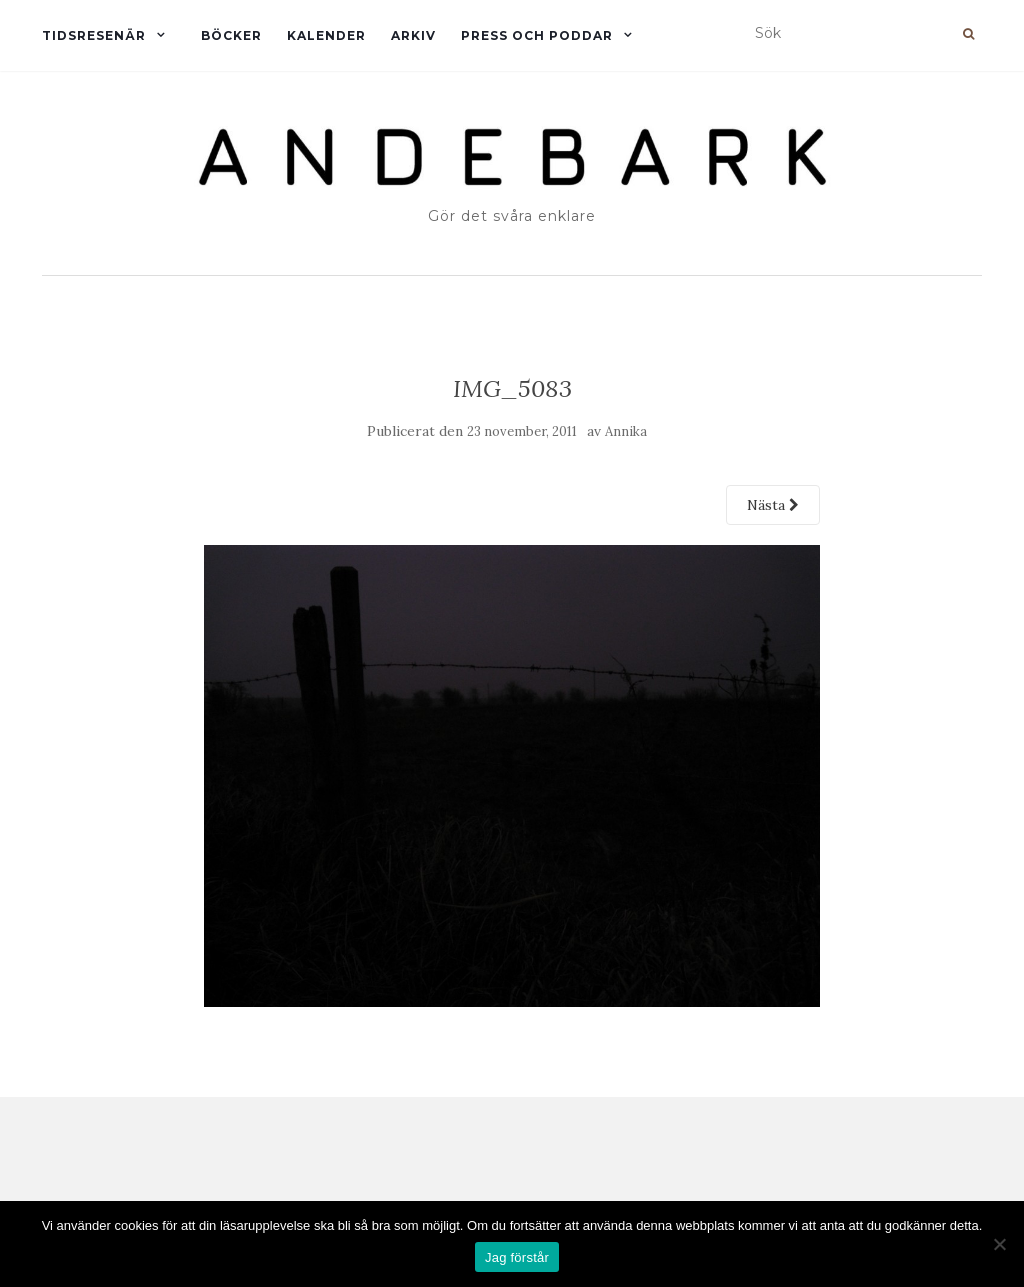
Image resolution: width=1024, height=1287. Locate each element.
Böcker (231, 35)
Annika (626, 431)
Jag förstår (517, 1257)
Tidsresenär (94, 35)
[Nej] (999, 1244)
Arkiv (413, 35)
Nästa (773, 505)
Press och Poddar (537, 35)
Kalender (326, 35)
